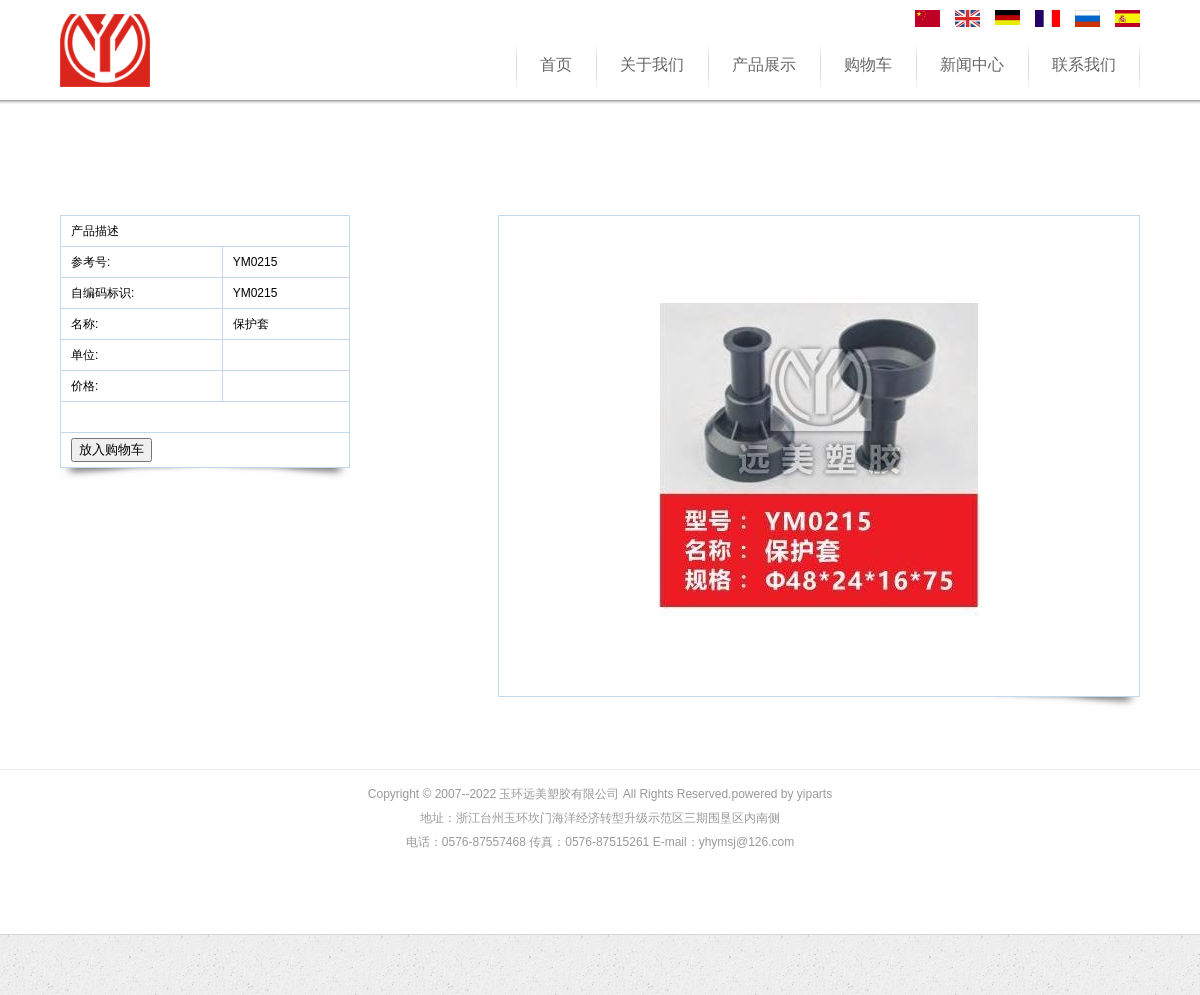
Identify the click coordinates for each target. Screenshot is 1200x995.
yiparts (814, 794)
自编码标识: (102, 293)
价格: (86, 386)
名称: (86, 324)
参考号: (92, 262)
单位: (86, 355)
